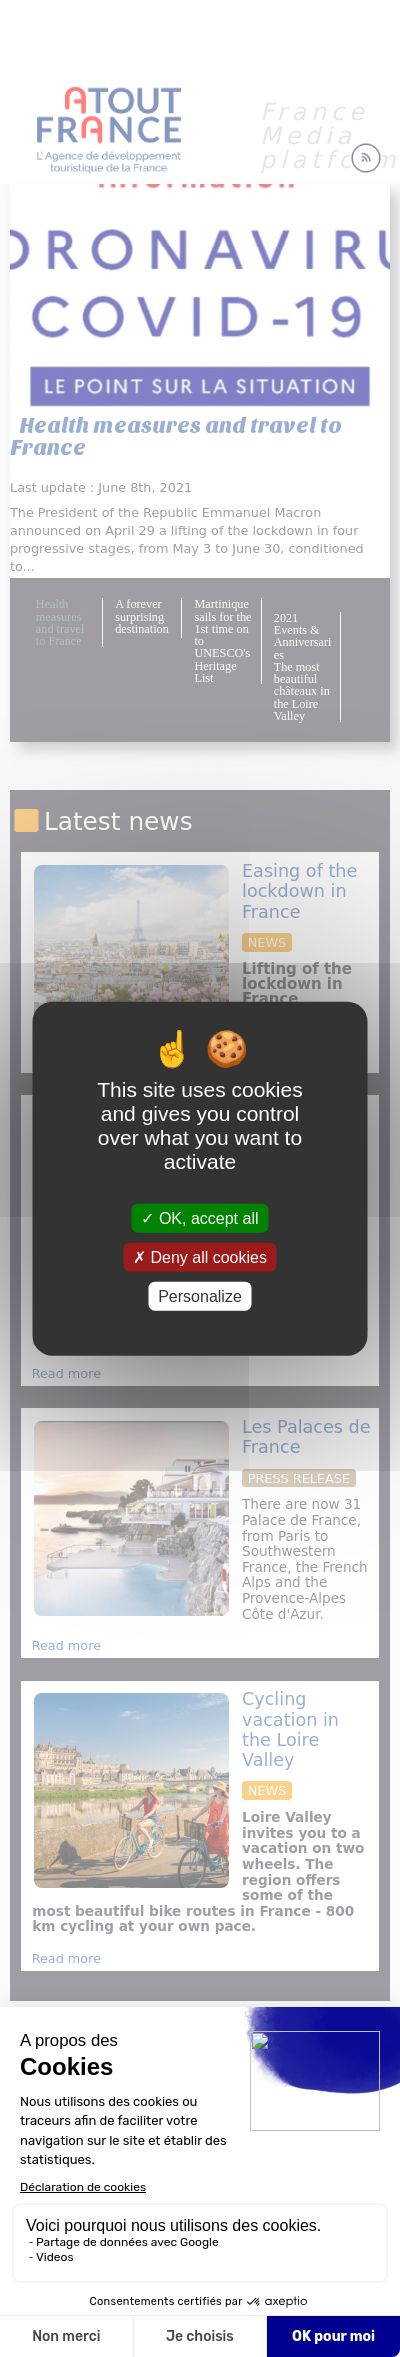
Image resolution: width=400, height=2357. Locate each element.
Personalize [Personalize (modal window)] (200, 1296)
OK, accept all (199, 1217)
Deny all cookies (200, 1256)
